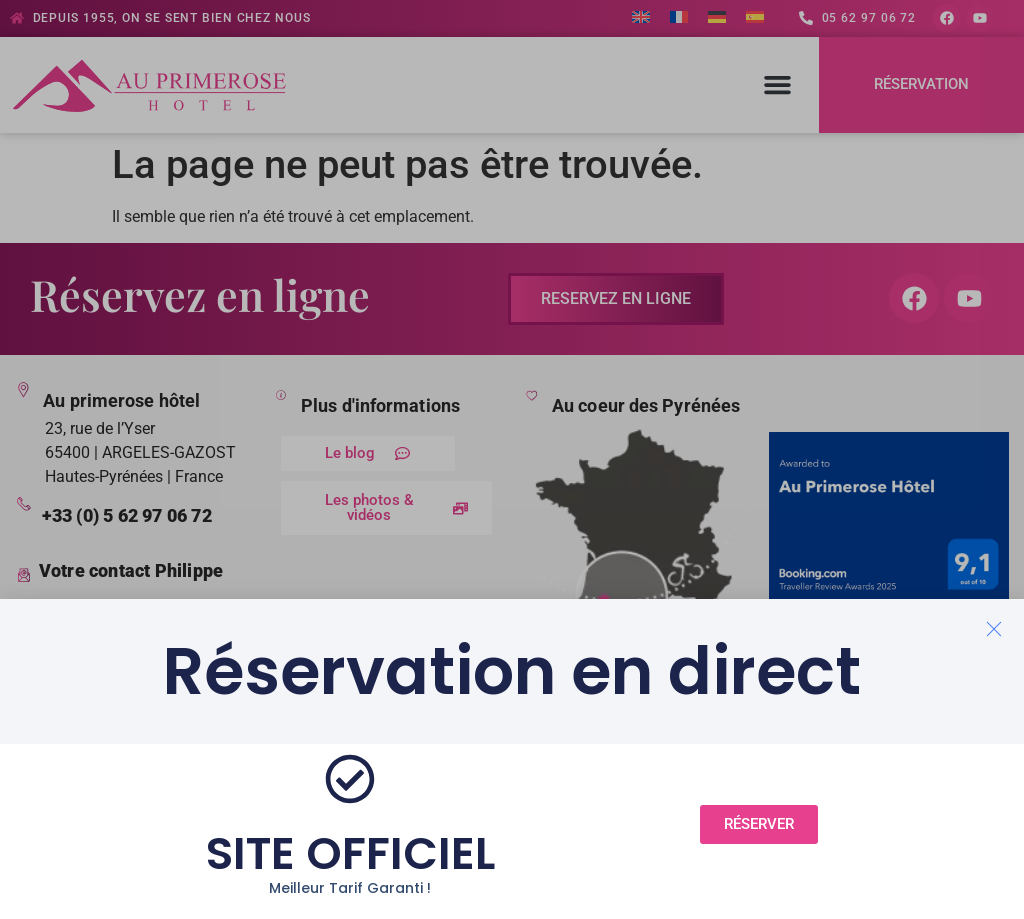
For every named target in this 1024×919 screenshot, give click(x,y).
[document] (512, 459)
